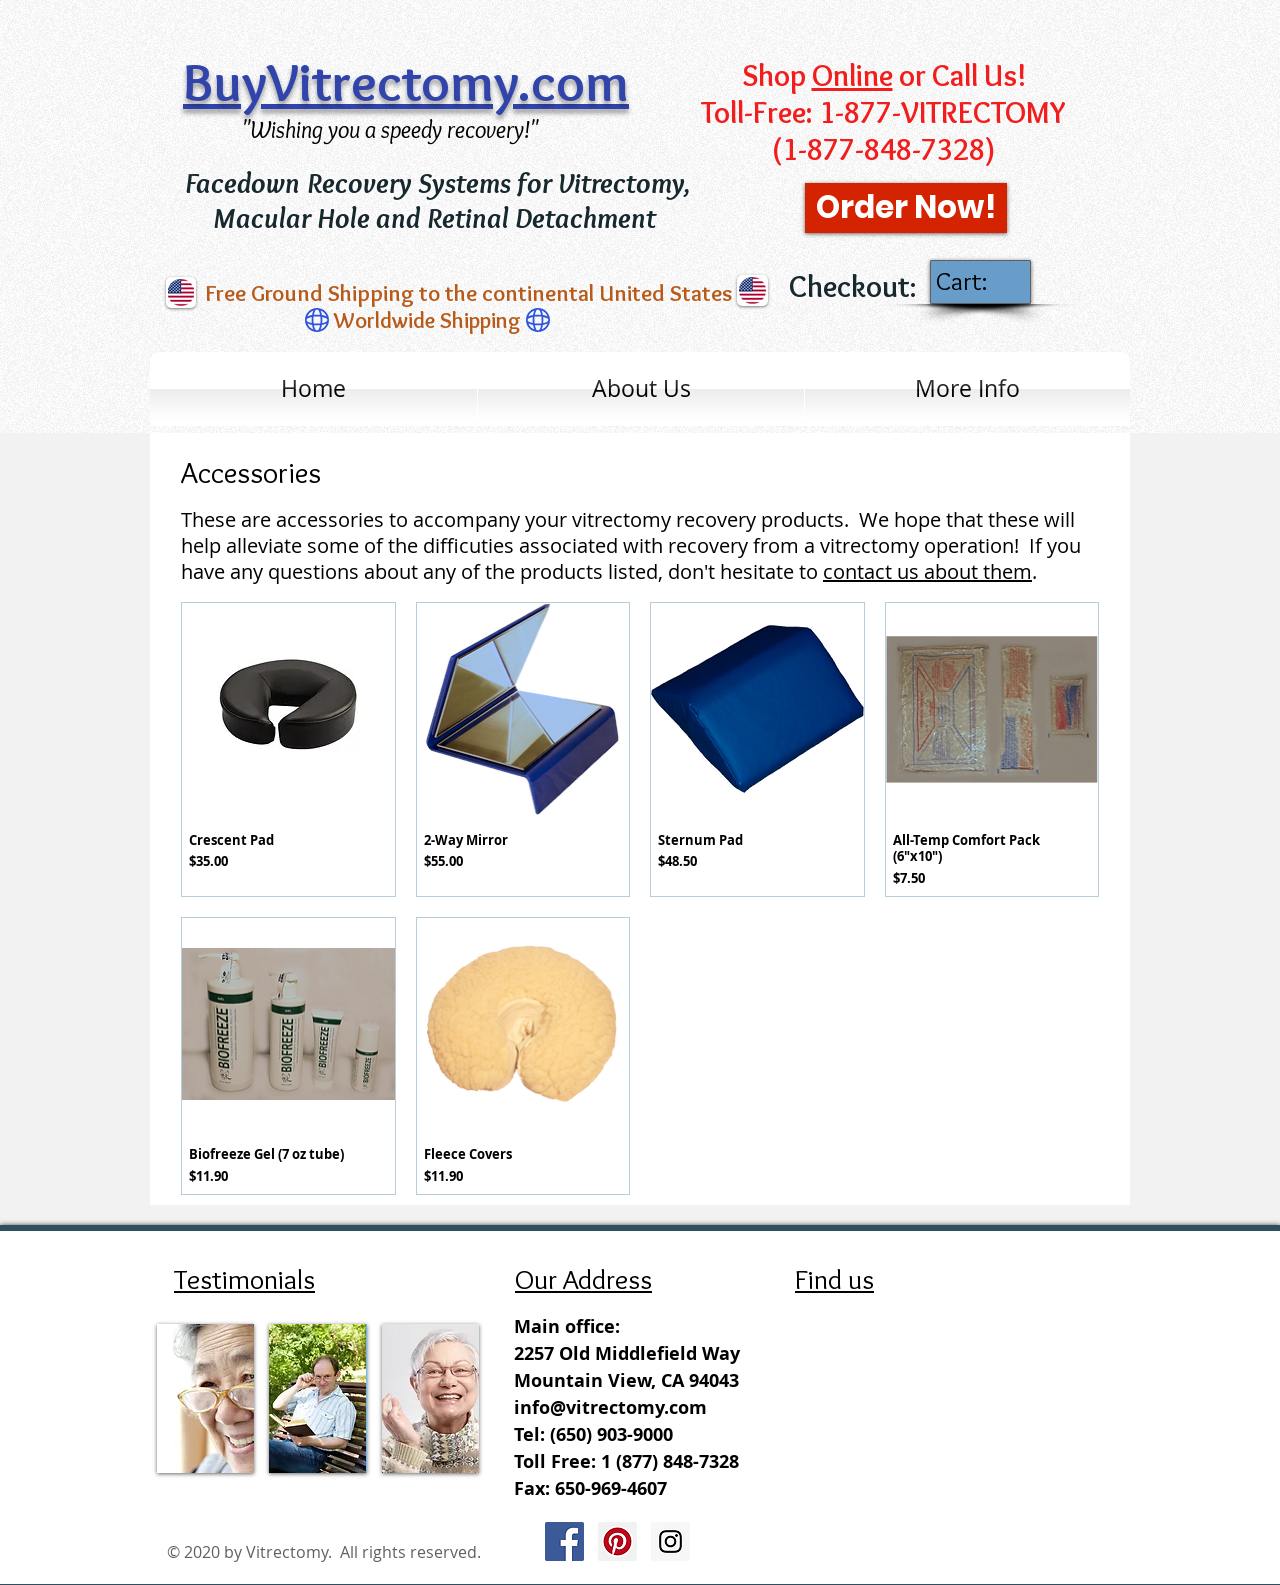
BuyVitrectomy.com (406, 82)
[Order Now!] (906, 208)
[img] (205, 1398)
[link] (979, 281)
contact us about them (927, 571)
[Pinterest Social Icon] (617, 1541)
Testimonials (244, 1279)
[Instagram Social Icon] (670, 1541)
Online (852, 75)
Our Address (583, 1279)
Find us (834, 1279)
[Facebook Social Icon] (564, 1541)
